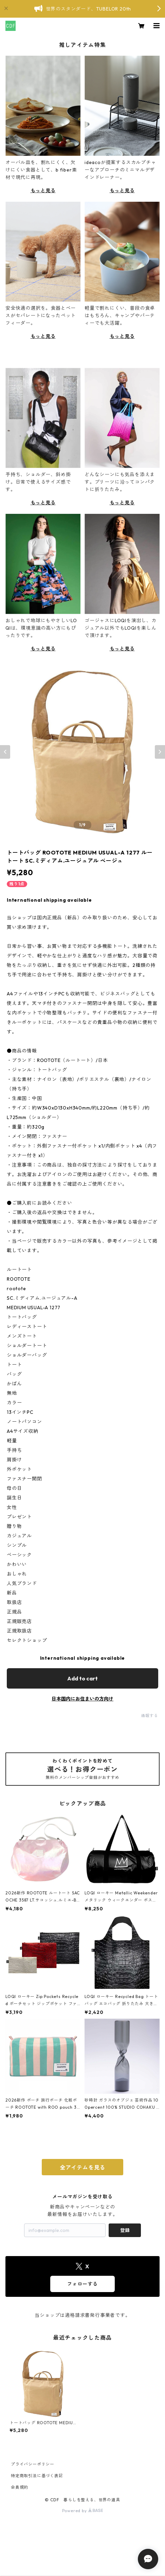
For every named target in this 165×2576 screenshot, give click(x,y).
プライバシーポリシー (32, 2464)
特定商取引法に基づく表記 (37, 2475)
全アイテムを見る (82, 2167)
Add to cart (82, 1678)
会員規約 (19, 2487)
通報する (149, 1715)
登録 (125, 2230)
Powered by (82, 2510)
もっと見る (43, 190)
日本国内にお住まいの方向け (82, 1699)
